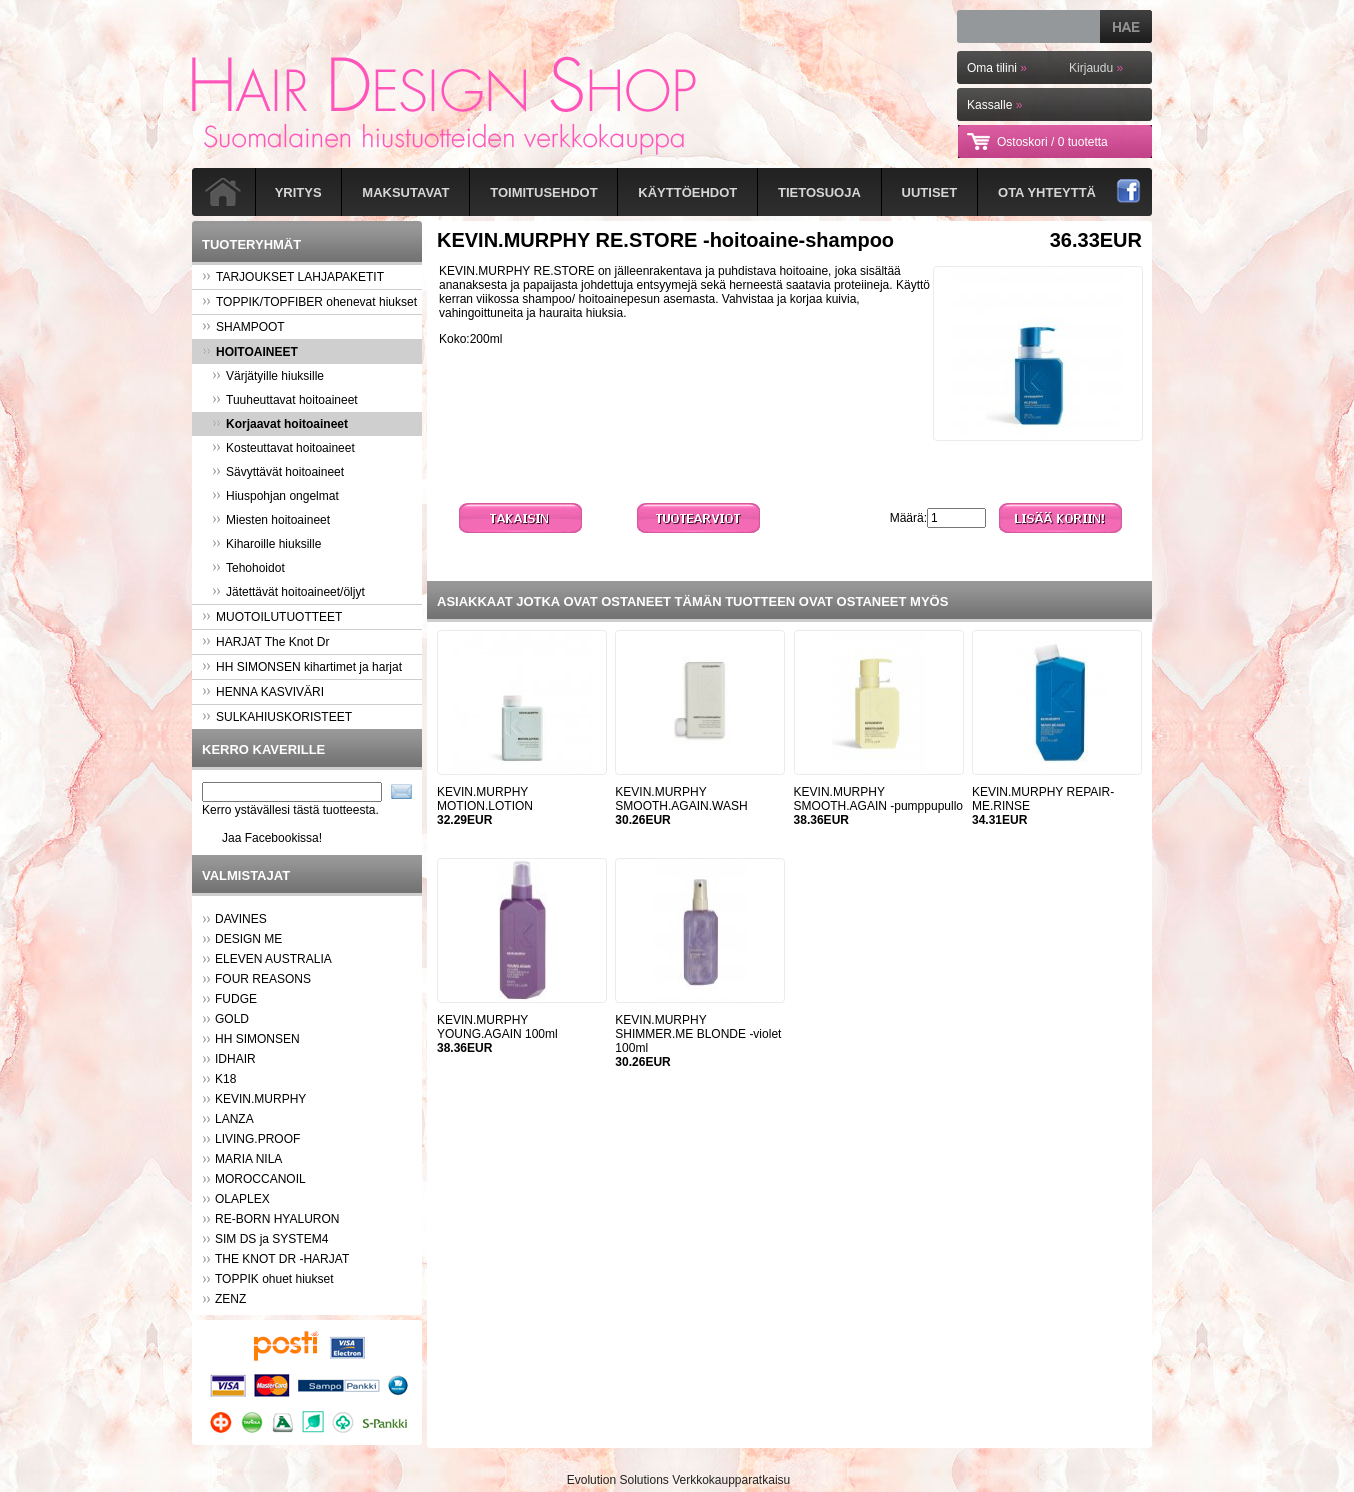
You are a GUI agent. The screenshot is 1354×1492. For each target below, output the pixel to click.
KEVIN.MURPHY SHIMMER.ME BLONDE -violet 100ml (698, 1034)
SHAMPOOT (243, 327)
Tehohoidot (248, 568)
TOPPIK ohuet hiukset (274, 1279)
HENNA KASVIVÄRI (263, 692)
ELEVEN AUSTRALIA (273, 959)
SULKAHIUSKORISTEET (277, 717)
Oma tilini (997, 68)
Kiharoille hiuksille (266, 544)
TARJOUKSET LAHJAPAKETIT (293, 277)
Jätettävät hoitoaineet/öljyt (288, 592)
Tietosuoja (819, 192)
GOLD (232, 1019)
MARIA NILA (248, 1159)
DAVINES (241, 919)
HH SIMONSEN (257, 1039)
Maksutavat (405, 192)
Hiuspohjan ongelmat (275, 496)
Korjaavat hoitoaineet (280, 424)
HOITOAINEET (250, 352)
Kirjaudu (1096, 68)
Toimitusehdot (543, 192)
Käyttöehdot (687, 192)
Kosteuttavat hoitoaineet (283, 448)
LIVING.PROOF (257, 1139)
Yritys (298, 192)
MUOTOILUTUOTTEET (272, 617)
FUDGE (236, 999)
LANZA (234, 1119)
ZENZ (230, 1299)
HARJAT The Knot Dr (265, 642)
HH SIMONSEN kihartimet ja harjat (302, 667)
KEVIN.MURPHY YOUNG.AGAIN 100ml (497, 1027)
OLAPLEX (242, 1199)
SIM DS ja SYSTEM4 (271, 1239)
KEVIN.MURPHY (260, 1099)
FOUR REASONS (263, 979)
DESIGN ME (248, 939)
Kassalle (994, 105)
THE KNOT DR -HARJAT (282, 1259)
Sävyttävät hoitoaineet (278, 472)
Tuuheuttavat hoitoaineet (285, 400)
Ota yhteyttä (1047, 192)
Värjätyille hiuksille (268, 376)
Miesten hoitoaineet (271, 520)
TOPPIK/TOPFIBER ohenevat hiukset (309, 302)
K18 (225, 1079)
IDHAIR (235, 1059)
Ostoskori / (1052, 142)
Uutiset (930, 192)
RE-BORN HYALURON (277, 1219)
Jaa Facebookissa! (272, 838)
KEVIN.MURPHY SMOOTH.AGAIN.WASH (681, 799)
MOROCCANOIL (260, 1179)
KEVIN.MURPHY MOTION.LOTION (485, 799)
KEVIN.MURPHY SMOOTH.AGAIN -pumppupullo (878, 799)
